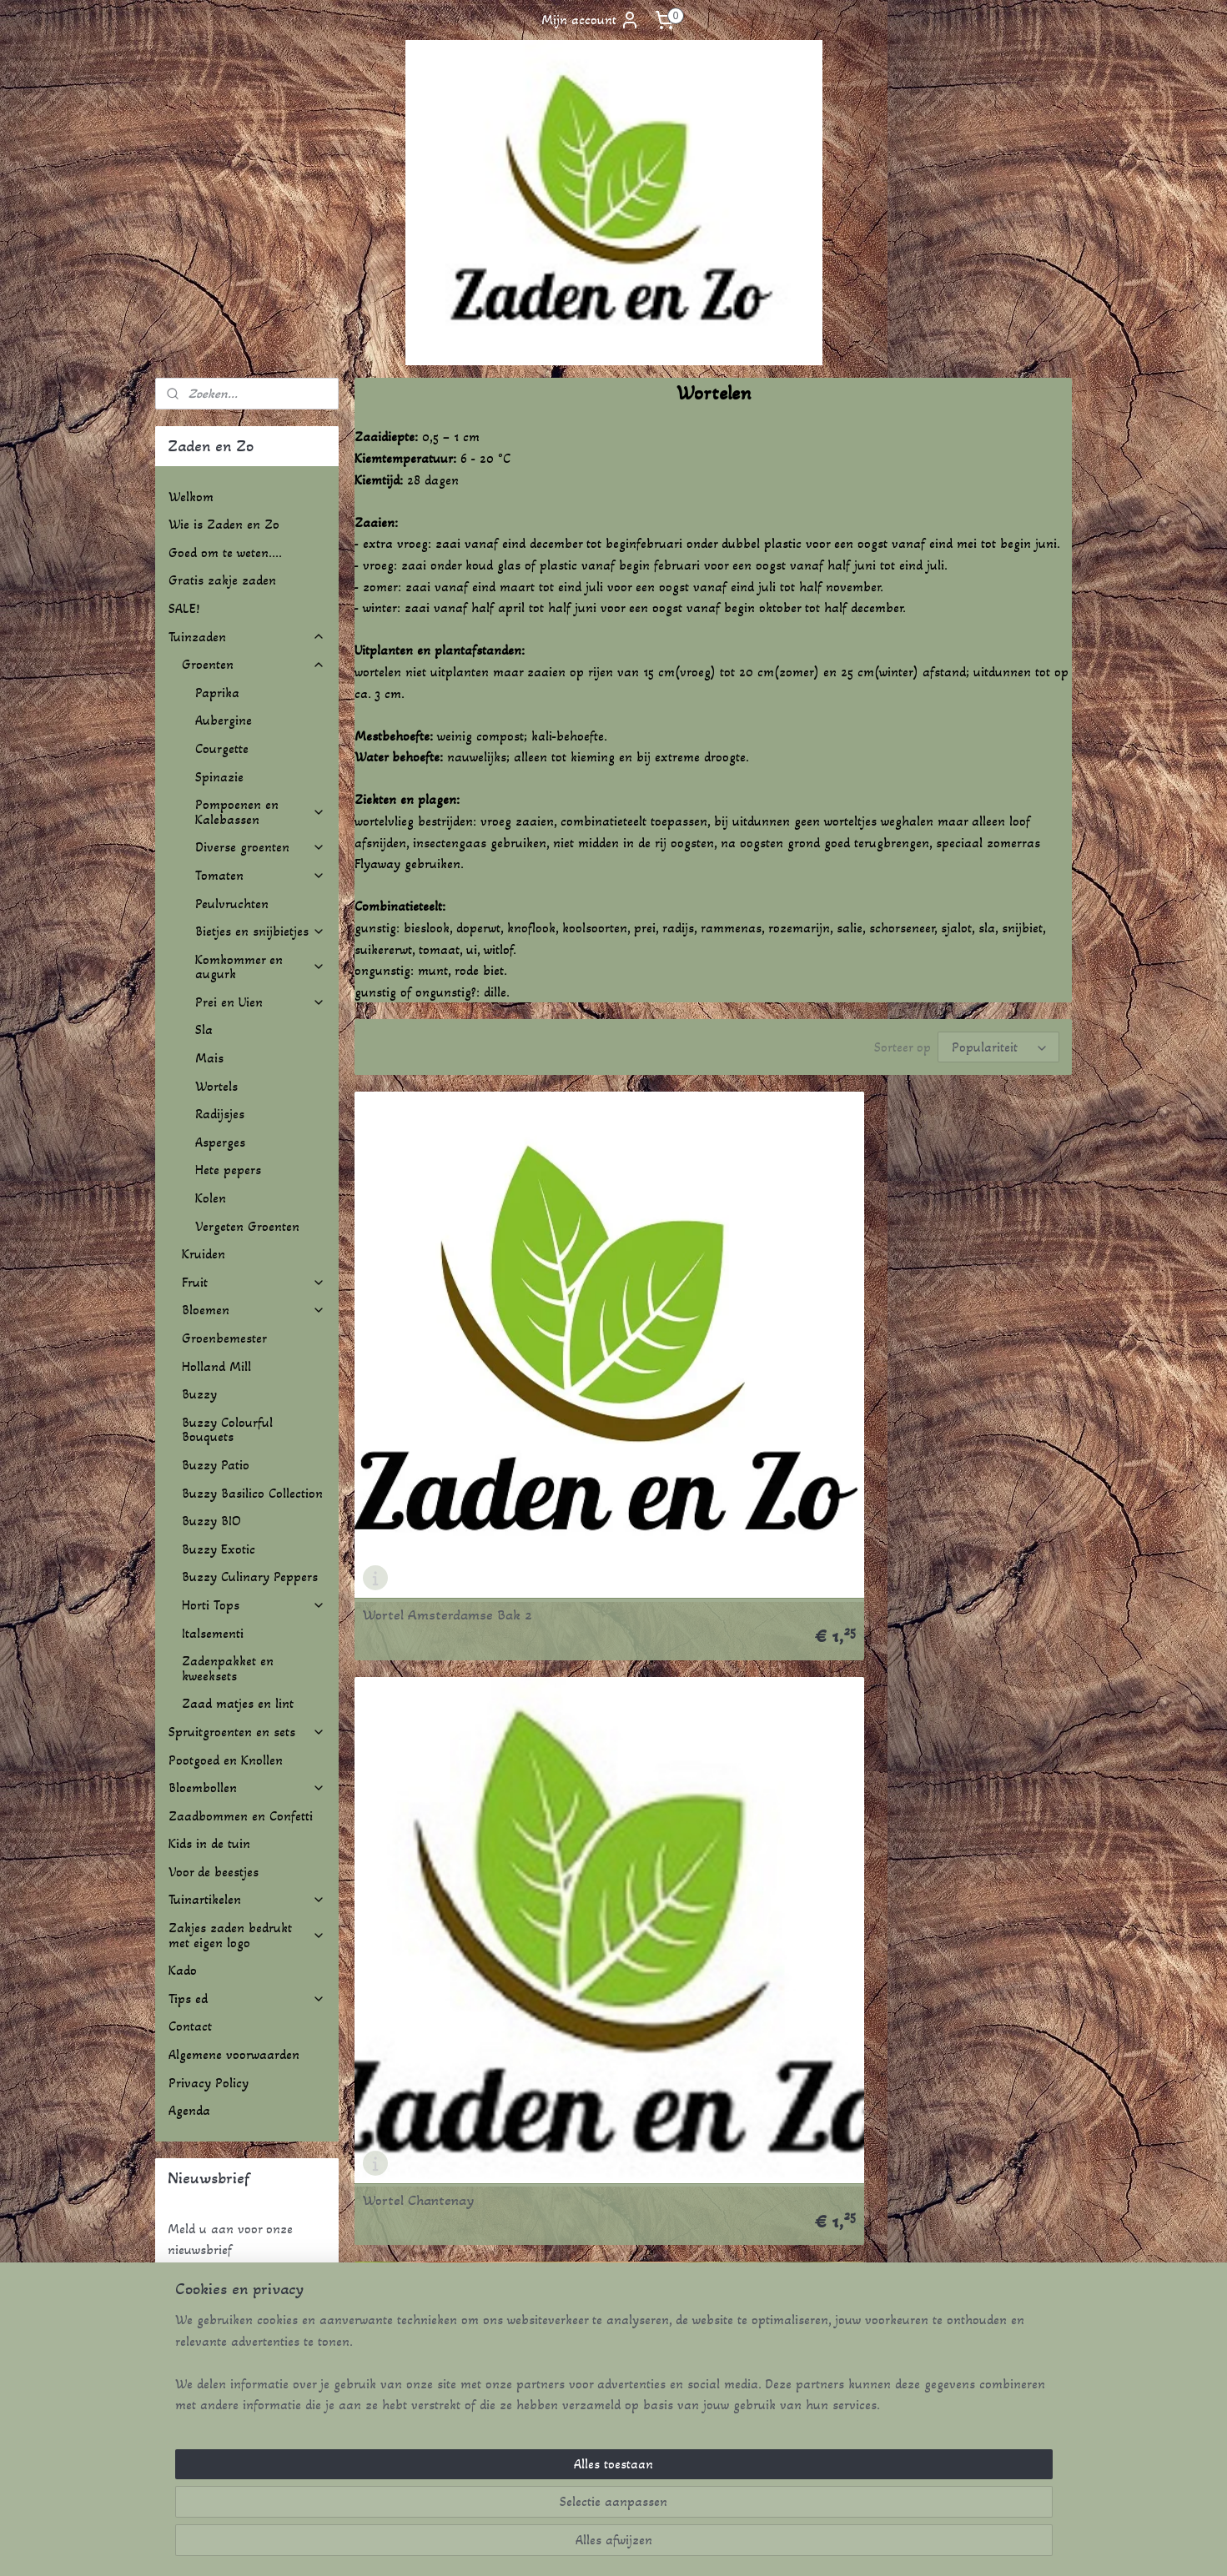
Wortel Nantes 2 (413, 1636)
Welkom (191, 497)
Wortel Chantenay (663, 1333)
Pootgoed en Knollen (225, 1760)
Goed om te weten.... (225, 552)
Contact (190, 2026)
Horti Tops (253, 1605)
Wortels (216, 1086)
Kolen (210, 1198)
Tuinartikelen (246, 1899)
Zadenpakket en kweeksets (228, 1668)
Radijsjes (219, 1114)
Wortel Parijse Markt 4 (679, 1636)
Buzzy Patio (215, 1465)
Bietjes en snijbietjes (260, 931)
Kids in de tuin (209, 1843)
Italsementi (213, 1633)
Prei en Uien (260, 1002)
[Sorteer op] (998, 1047)
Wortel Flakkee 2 (904, 1333)
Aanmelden (212, 2292)
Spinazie (219, 777)
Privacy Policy (208, 2083)
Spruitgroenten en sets (246, 1732)
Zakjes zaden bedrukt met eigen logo (246, 1935)
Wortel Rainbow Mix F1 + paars (459, 1938)
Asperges (220, 1142)
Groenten (253, 664)
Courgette (222, 748)
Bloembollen (246, 1787)
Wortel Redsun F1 (661, 1938)
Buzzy (199, 1394)
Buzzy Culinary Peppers (250, 1576)
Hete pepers (228, 1170)
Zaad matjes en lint (238, 1703)
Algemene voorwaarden (233, 2054)
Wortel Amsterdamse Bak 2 (447, 1333)
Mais (209, 1058)
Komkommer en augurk (260, 967)
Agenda (189, 2110)
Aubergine (223, 720)
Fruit (253, 1282)
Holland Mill (216, 1366)
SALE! (183, 608)
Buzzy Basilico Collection (252, 1493)
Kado (182, 1970)
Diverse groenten (260, 847)
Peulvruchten (232, 903)
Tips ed (246, 1998)
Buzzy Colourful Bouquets (227, 1429)
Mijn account (590, 20)
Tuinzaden (246, 637)
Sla (204, 1029)
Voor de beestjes (213, 1872)
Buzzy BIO (211, 1521)
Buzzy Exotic (218, 1549)
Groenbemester (224, 1338)
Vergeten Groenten (247, 1226)
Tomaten (260, 875)
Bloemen (253, 1310)
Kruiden (203, 1254)
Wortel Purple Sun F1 (916, 1636)
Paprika (217, 692)
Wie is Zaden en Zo (223, 524)
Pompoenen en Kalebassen (260, 811)
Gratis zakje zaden (222, 580)
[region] (503, 2502)
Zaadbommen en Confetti (240, 1816)
